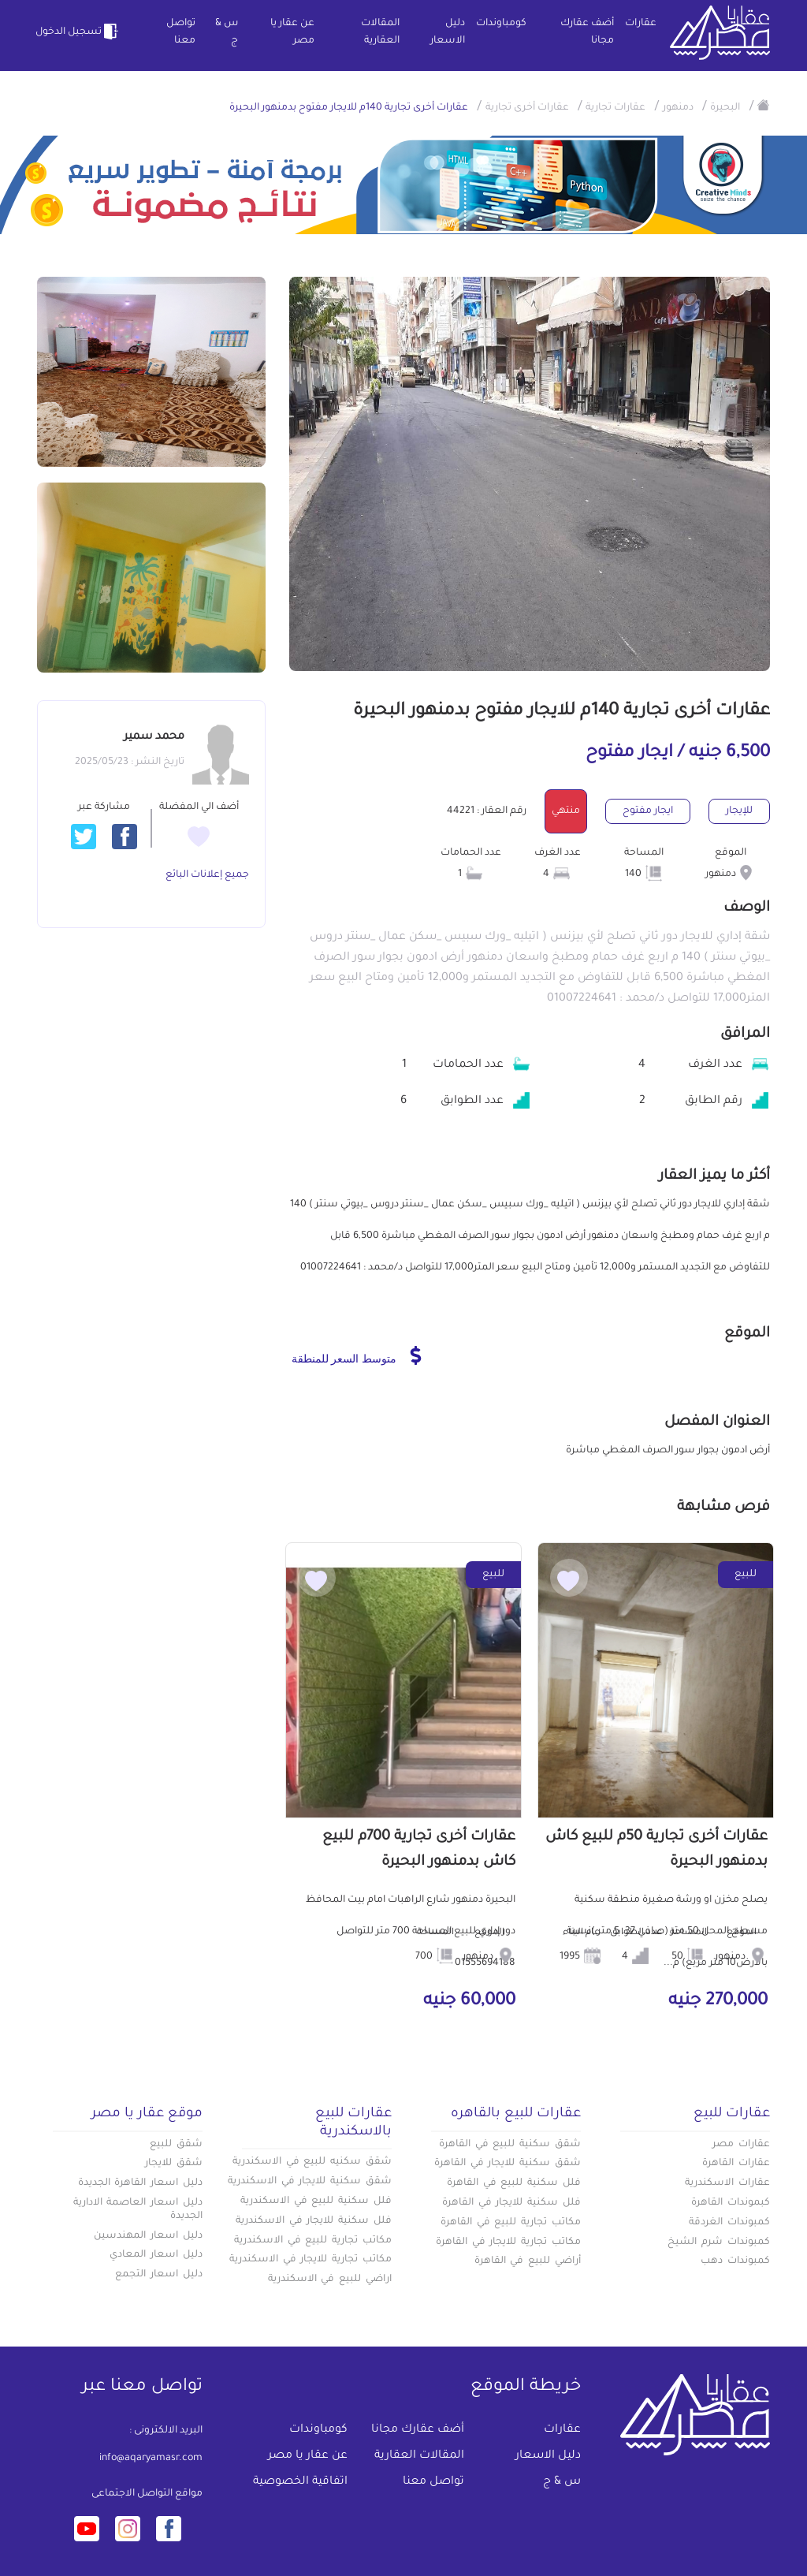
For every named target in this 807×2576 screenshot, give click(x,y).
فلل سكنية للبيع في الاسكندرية (316, 2201)
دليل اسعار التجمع (159, 2274)
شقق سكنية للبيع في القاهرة (510, 2144)
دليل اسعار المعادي (156, 2255)
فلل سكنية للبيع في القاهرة (514, 2183)
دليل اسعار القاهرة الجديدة (140, 2183)
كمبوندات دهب (735, 2261)
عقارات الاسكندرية (727, 2183)
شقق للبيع (176, 2144)
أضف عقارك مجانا (587, 32)
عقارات (640, 23)
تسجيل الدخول (79, 31)
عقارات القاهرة (736, 2163)
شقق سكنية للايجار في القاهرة (507, 2163)
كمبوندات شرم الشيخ (719, 2242)
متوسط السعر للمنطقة (357, 1355)
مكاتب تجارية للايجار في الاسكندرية (310, 2259)
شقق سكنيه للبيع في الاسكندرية (312, 2162)
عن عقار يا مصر (292, 32)
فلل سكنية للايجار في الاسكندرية (314, 2221)
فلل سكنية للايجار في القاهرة (511, 2203)
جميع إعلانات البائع (207, 875)
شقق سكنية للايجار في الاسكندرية (310, 2181)
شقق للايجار (174, 2163)
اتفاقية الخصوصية (300, 2482)
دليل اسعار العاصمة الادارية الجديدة (138, 2210)
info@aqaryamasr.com (151, 2458)
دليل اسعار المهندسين (148, 2236)
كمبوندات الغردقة (729, 2222)
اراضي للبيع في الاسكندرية (330, 2279)
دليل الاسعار (447, 32)
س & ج (226, 32)
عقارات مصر (741, 2144)
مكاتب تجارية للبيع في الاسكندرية (313, 2240)
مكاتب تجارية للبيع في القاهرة (511, 2222)
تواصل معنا (180, 32)
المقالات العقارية (380, 32)
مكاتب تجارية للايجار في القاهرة (508, 2242)
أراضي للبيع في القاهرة (527, 2261)
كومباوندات (501, 23)
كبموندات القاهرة (730, 2203)
